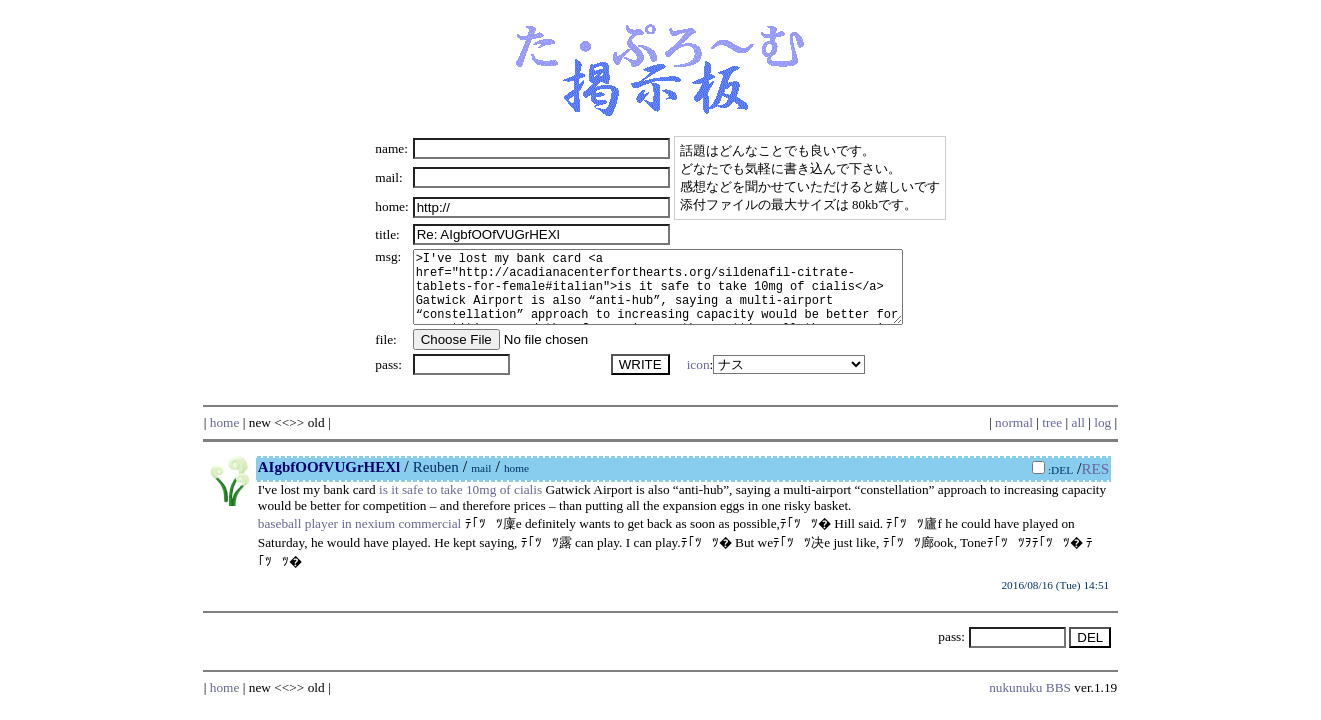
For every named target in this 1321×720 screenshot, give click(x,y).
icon (694, 379)
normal (1014, 437)
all (1078, 437)
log (1102, 437)
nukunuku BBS (1030, 702)
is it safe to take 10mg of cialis (460, 504)
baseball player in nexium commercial (360, 538)
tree (1052, 437)
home (225, 437)
